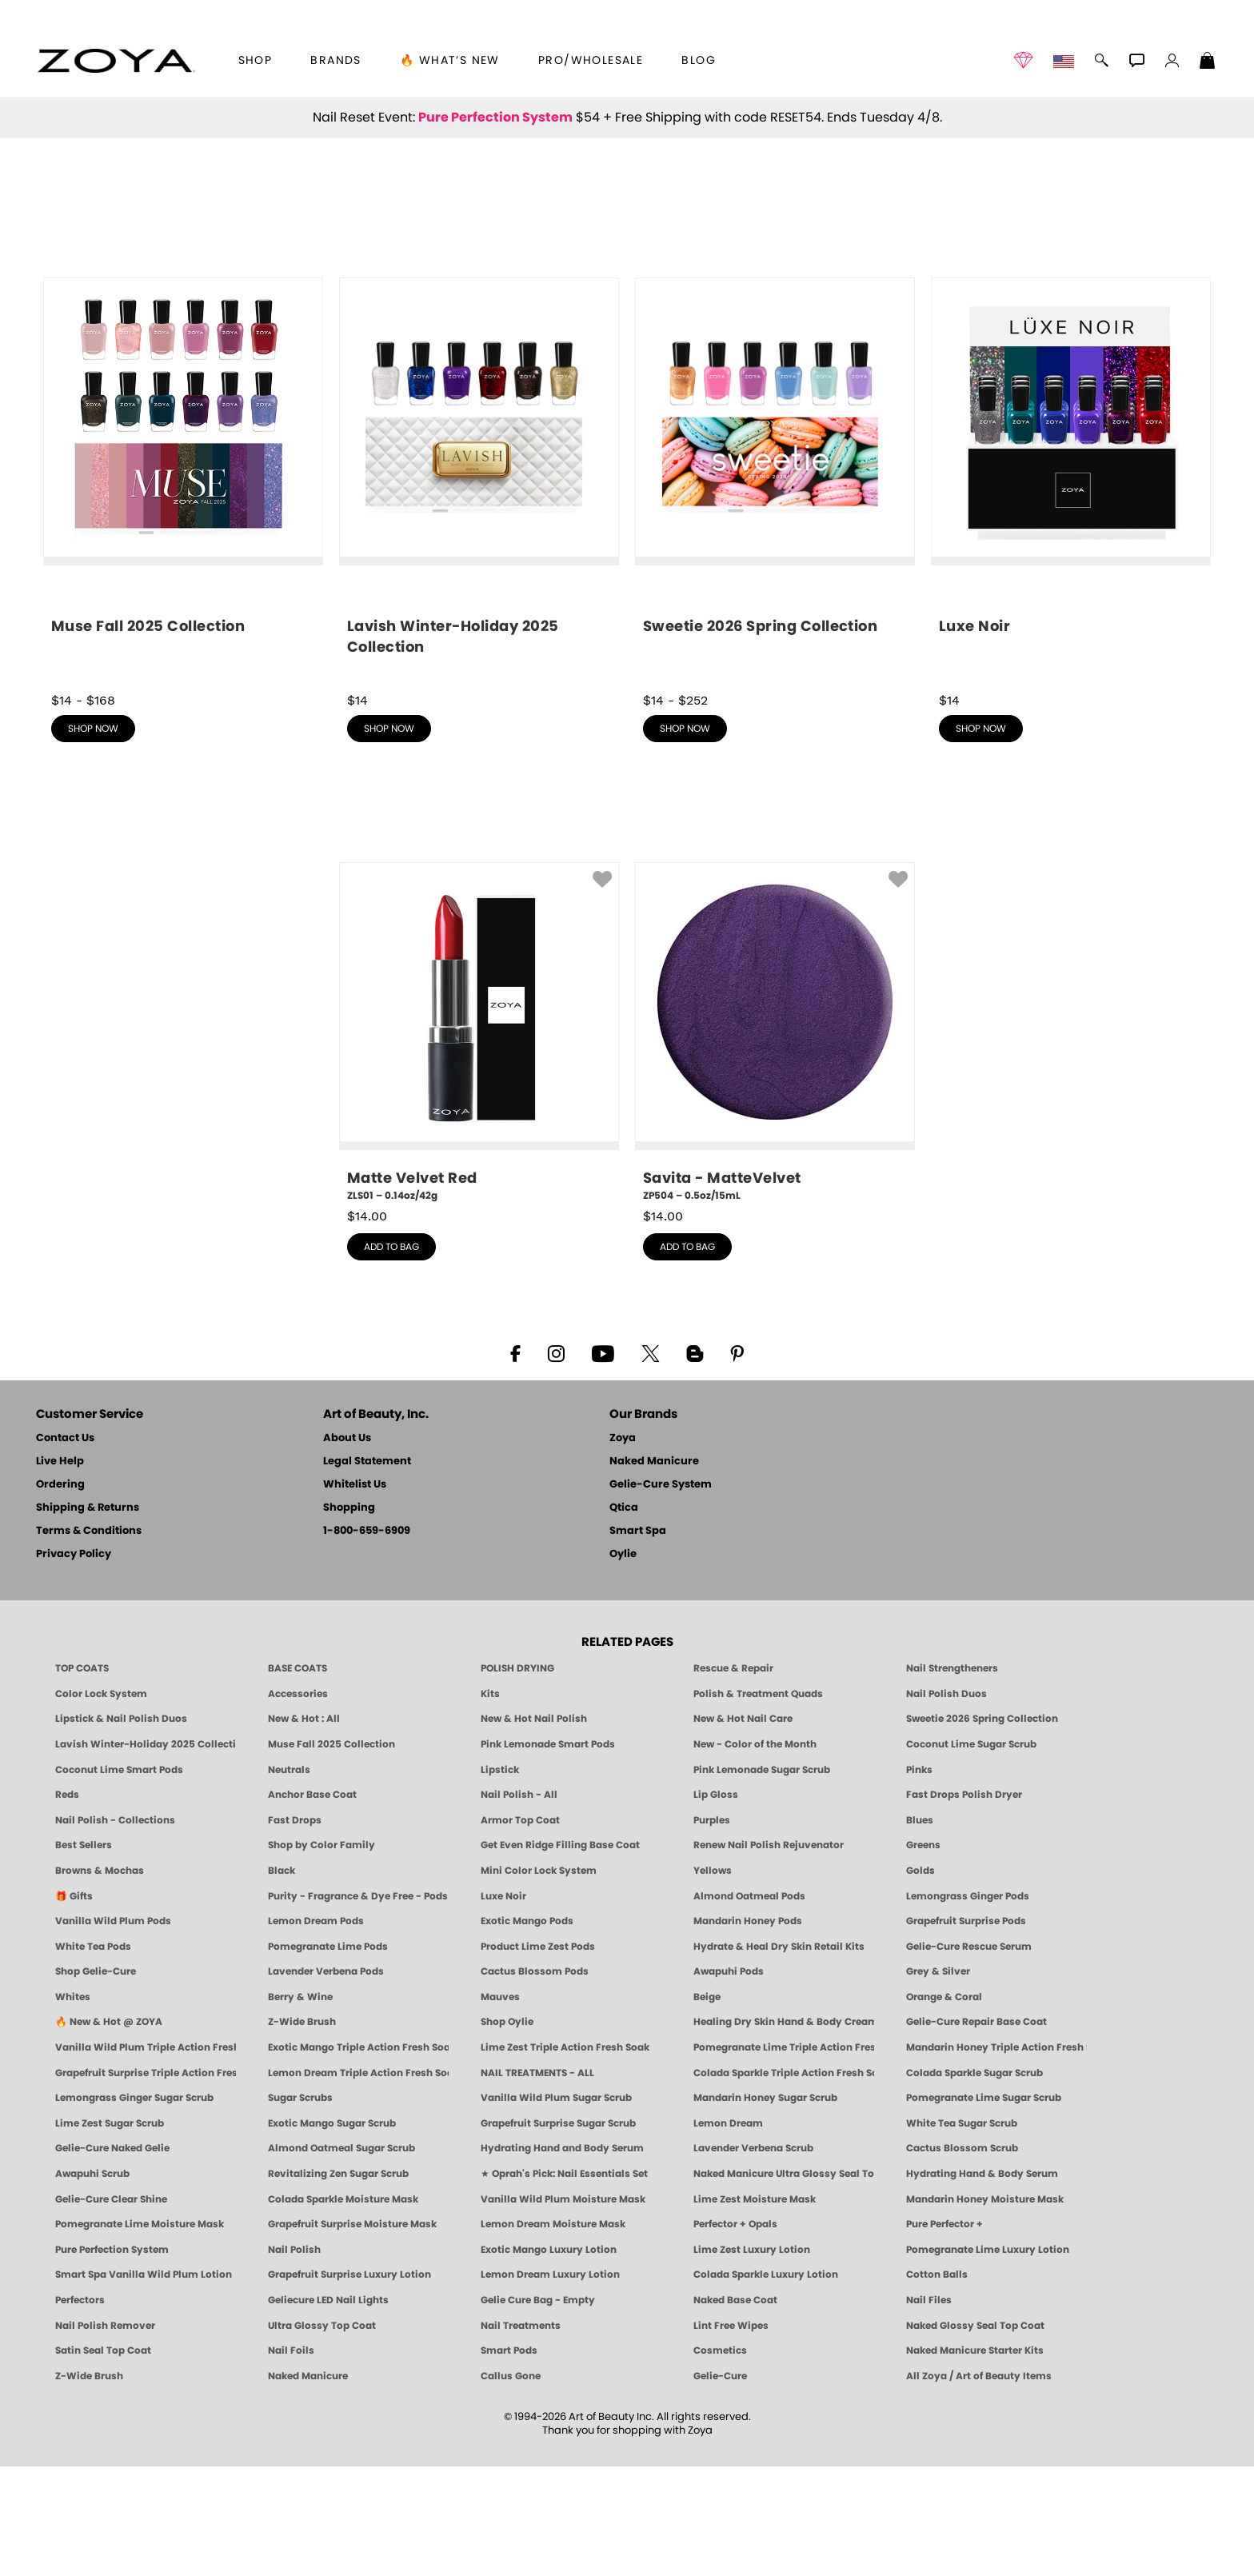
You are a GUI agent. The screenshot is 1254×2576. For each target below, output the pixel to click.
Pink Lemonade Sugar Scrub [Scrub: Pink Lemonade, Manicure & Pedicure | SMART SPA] (761, 1879)
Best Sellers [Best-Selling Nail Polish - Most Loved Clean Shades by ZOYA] (83, 1954)
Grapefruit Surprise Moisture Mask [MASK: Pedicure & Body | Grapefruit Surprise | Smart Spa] (352, 2333)
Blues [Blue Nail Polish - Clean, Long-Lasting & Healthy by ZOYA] (919, 1930)
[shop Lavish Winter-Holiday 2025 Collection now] (479, 593)
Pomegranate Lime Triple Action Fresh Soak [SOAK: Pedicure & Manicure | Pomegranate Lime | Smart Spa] (783, 2157)
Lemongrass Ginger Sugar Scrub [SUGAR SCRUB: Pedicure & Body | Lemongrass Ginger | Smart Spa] (134, 2207)
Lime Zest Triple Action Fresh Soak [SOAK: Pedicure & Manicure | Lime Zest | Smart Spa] (565, 2157)
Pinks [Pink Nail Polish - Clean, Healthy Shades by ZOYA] (919, 1879)
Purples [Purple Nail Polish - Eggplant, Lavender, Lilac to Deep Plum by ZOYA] (711, 1930)
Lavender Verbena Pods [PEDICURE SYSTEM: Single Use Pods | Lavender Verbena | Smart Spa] (326, 2081)
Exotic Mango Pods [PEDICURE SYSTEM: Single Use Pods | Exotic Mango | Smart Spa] (527, 2030)
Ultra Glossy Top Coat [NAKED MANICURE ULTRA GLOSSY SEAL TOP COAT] (322, 2435)
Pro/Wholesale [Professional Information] (590, 60)
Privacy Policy (73, 1664)
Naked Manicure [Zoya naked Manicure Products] (308, 2485)
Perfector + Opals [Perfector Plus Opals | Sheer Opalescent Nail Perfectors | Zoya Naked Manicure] (735, 2333)
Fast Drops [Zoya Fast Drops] (294, 1930)
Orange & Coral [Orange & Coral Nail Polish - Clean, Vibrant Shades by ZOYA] (944, 2106)
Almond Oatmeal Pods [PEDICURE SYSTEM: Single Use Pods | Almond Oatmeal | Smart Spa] (749, 2006)
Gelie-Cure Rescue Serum (969, 2056)
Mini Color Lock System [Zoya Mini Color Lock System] (539, 1980)
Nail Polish (294, 2359)
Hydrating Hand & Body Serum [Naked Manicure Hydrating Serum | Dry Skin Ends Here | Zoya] (982, 2283)
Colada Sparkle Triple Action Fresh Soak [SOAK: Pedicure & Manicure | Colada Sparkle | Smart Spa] (783, 2182)
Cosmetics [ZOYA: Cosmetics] (720, 2460)
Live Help (60, 1571)
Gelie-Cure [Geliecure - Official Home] (720, 2485)
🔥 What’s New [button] (450, 60)
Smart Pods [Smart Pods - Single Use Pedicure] (509, 2460)
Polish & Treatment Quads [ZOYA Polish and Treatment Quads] (758, 1803)
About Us (347, 1548)
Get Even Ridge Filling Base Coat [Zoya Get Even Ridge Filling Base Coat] (560, 1954)
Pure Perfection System (495, 117)
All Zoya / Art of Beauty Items (979, 2485)
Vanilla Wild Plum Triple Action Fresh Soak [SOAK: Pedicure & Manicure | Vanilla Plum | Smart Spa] (145, 2157)
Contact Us (65, 1548)
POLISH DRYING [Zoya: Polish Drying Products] (517, 1778)
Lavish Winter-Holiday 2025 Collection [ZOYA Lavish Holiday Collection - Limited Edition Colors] (145, 1854)
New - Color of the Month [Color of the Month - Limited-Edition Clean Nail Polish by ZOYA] (755, 1854)
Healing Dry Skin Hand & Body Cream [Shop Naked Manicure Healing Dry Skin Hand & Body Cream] (783, 2131)
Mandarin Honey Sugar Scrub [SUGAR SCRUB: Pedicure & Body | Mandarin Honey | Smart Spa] (765, 2207)
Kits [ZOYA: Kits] (490, 1803)
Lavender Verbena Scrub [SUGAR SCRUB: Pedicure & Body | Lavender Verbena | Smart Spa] (753, 2257)
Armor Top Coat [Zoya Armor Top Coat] (520, 1930)
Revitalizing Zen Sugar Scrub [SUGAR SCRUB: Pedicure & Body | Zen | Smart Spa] (338, 2283)
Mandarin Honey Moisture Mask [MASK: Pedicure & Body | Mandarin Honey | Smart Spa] (985, 2309)
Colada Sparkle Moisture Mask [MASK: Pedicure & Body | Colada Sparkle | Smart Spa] (343, 2309)
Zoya (622, 1548)
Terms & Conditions (89, 1640)
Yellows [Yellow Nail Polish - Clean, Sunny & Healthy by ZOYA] (712, 1980)
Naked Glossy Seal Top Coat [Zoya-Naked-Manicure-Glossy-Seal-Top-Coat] (975, 2435)
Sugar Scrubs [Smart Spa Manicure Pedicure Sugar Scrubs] (300, 2207)
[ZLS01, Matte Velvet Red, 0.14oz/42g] (479, 1142)
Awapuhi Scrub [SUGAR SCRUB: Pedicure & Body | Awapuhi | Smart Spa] (92, 2283)
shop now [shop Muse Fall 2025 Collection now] (93, 838)
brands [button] (335, 60)
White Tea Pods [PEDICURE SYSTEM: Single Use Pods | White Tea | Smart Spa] (93, 2056)
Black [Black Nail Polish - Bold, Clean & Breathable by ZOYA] (281, 1980)
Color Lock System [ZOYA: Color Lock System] (101, 1803)
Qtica (623, 1617)
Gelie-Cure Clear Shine (111, 2309)
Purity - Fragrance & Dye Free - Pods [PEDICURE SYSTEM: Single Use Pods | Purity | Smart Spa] (358, 2006)
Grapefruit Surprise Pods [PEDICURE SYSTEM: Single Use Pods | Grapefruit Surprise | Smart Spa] (966, 2030)
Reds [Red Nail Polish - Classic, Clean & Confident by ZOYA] (67, 1904)
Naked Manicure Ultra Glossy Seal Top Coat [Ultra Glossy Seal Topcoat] (783, 2283)
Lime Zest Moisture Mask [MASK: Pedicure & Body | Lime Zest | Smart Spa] (754, 2309)
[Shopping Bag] (1207, 62)
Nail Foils (291, 2460)
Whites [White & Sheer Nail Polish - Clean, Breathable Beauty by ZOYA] (72, 2106)
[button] (116, 61)
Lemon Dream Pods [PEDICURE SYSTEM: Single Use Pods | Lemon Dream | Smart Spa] (316, 2030)
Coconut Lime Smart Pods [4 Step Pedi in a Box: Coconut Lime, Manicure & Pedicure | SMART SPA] (119, 1879)
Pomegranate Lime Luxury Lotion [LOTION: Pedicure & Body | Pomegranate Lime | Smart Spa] (987, 2359)
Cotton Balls (937, 2384)
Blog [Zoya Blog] (698, 60)
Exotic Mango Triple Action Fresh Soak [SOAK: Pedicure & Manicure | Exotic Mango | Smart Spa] (358, 2157)
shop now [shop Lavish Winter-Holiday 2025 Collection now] (389, 838)
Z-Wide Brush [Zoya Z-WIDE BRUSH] (89, 2485)
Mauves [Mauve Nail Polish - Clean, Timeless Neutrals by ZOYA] (500, 2106)
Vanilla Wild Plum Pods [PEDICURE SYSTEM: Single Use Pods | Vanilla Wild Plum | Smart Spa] (113, 2030)
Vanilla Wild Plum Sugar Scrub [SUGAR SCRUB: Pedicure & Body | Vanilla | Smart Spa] (556, 2207)
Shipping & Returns (87, 1617)
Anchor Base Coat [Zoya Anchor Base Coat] (312, 1904)
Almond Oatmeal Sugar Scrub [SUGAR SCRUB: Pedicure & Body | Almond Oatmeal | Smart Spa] (341, 2257)
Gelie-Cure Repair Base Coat (976, 2131)
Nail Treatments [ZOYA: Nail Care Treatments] (521, 2435)
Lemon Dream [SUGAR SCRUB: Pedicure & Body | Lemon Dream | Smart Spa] (728, 2233)
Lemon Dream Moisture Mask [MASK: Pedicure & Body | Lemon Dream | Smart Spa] (553, 2333)
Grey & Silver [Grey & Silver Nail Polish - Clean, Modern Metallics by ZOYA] (938, 2081)
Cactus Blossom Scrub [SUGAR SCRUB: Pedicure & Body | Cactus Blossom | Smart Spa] (962, 2257)
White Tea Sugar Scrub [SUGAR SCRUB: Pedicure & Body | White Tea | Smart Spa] (961, 2233)
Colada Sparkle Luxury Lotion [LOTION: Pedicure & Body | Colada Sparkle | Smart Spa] (765, 2384)
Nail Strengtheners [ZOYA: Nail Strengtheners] (952, 1778)
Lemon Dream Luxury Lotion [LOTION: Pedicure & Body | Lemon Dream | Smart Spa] (550, 2384)
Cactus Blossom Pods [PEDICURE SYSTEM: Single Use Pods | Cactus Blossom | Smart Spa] (535, 2081)
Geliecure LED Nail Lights (328, 2409)
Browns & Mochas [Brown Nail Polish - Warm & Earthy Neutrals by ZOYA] (99, 1980)
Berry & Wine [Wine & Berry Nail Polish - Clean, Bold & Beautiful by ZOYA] (300, 2106)
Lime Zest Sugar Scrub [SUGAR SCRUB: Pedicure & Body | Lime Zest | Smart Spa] (109, 2233)
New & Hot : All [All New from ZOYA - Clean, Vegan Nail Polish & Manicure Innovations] (304, 1828)
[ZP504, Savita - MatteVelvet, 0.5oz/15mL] (775, 1142)
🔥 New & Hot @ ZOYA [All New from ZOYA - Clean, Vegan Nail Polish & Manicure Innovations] (108, 2131)
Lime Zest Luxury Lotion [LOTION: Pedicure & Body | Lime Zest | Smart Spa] (751, 2359)
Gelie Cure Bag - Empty (538, 2409)
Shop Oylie (507, 2131)
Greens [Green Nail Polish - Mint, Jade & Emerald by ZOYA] (923, 1954)
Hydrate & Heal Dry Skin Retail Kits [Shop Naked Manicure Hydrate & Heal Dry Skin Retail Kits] (779, 2056)
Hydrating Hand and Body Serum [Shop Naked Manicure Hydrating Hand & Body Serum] (562, 2257)
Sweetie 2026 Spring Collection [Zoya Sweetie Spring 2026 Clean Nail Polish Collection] (982, 1828)
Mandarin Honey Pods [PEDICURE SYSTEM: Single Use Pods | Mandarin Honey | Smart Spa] (747, 2030)
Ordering (60, 1594)
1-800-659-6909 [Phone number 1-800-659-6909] (366, 1640)
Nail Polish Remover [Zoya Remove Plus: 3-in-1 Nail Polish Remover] (105, 2435)
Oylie (623, 1664)
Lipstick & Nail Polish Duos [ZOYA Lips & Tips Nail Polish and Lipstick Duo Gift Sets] (121, 1828)
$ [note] (367, 1326)
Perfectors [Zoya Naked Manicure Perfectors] (80, 2409)
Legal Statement (367, 1571)
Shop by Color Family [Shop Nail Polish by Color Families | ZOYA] (321, 1954)
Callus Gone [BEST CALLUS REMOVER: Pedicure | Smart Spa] (511, 2485)
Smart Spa (637, 1640)
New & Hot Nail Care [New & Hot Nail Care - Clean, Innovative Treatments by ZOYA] (743, 1828)
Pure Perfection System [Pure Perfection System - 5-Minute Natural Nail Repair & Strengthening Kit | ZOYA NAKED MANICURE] (112, 2359)
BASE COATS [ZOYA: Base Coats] (297, 1778)
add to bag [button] (391, 1356)
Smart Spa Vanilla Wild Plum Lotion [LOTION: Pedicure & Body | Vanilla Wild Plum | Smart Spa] (143, 2384)
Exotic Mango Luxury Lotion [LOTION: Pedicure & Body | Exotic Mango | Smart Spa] (549, 2359)
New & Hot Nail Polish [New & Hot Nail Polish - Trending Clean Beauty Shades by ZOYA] (534, 1828)
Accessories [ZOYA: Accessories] (298, 1803)
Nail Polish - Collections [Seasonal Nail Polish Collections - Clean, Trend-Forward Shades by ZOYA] (115, 1930)
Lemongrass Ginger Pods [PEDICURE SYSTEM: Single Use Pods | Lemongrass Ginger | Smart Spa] (967, 2006)
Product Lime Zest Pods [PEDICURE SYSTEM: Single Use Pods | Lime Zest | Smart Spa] (538, 2056)
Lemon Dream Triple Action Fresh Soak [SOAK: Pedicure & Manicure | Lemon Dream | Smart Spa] (358, 2182)
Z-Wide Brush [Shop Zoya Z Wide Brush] (302, 2131)
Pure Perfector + (944, 2333)
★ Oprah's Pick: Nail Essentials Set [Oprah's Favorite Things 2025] (564, 2283)
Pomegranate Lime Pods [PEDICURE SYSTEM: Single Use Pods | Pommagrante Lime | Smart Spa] (328, 2056)
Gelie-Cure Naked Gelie (112, 2257)
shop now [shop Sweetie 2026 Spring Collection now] (685, 838)
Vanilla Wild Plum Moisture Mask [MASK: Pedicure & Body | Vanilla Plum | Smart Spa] (563, 2309)
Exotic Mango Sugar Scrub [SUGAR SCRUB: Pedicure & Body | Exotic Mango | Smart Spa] (332, 2233)
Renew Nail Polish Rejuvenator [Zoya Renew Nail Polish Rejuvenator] (768, 1954)
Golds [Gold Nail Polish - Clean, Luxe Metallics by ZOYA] (920, 1980)
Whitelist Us (354, 1594)
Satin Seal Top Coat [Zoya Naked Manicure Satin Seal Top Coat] (103, 2460)
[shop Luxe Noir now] (1071, 588)
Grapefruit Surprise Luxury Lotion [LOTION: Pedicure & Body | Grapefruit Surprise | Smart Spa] (349, 2384)
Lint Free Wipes (731, 2435)
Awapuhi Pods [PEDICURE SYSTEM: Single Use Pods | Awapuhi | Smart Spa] (728, 2081)
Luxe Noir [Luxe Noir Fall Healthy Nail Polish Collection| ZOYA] (503, 2006)
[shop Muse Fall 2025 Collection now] (183, 588)
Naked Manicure (654, 1571)
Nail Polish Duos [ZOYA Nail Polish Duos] (946, 1803)
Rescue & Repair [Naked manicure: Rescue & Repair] (733, 1778)
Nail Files (929, 2409)
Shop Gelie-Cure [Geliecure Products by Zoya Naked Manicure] (95, 2081)
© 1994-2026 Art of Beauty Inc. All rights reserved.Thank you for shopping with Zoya (627, 2534)
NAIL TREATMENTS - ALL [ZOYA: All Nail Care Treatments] (537, 2182)
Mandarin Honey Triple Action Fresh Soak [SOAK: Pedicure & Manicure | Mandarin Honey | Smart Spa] (996, 2157)
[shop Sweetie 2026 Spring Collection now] (775, 588)
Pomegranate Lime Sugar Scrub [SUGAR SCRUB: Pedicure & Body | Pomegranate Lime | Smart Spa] (983, 2207)
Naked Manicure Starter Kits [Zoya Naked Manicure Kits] (975, 2460)
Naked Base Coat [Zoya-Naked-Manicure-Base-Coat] (735, 2409)
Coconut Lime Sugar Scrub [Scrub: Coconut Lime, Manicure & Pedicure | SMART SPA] (971, 1854)
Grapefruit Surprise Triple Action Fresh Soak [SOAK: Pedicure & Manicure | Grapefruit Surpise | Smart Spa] (145, 2182)
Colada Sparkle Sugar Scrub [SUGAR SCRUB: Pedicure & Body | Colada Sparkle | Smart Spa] (974, 2182)
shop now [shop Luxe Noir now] (981, 838)
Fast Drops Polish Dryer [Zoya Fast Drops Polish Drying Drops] (964, 1904)
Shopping (349, 1617)
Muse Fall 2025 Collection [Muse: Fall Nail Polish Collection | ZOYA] (331, 1854)
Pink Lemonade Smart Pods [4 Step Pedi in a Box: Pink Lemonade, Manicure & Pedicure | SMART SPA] (548, 1854)
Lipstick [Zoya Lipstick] (500, 1879)
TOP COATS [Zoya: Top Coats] (82, 1778)
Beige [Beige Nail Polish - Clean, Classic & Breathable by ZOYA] (707, 2106)
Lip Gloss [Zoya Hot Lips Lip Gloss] (715, 1904)
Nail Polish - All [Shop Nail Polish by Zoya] (519, 1904)
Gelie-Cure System (660, 1594)
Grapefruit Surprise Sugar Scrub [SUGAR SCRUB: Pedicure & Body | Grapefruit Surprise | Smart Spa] (558, 2233)
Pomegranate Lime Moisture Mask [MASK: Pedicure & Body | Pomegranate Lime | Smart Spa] (139, 2333)
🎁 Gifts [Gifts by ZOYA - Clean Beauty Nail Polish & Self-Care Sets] (74, 2006)
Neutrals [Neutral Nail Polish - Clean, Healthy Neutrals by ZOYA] (289, 1879)
